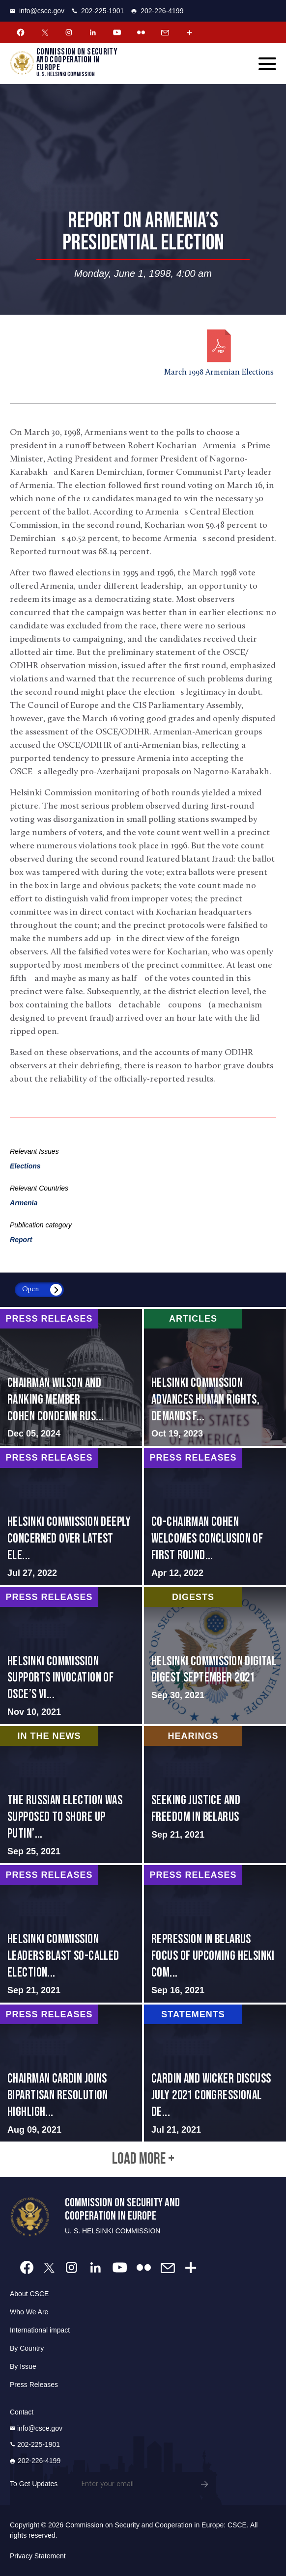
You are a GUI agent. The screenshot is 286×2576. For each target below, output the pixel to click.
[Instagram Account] (69, 32)
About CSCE (29, 2294)
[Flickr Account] (141, 32)
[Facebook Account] (20, 32)
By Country (27, 2348)
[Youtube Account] (117, 32)
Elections (25, 1166)
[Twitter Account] (45, 32)
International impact (40, 2330)
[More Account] (189, 32)
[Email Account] (165, 32)
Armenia (23, 1203)
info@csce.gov (37, 11)
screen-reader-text (71, 1377)
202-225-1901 (98, 11)
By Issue (23, 2366)
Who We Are (29, 2312)
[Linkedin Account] (93, 32)
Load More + (143, 2159)
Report (21, 1240)
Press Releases (34, 2384)
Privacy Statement (38, 2556)
